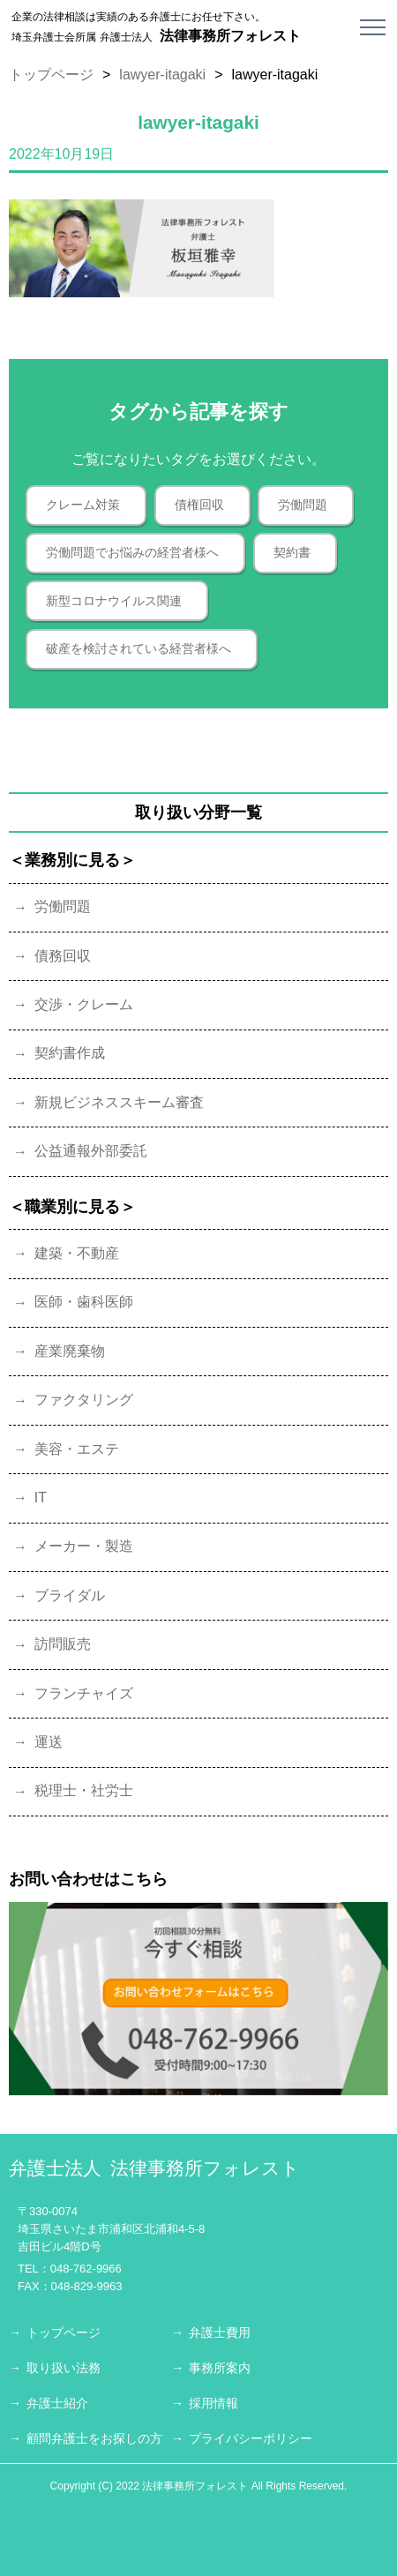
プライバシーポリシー (250, 2438)
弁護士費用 (220, 2332)
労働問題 (302, 505)
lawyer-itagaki (162, 74)
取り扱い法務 (63, 2368)
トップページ (51, 74)
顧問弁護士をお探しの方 (94, 2438)
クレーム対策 (83, 505)
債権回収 (199, 505)
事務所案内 (220, 2368)
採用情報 (213, 2403)
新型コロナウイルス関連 (114, 601)
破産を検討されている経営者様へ (138, 648)
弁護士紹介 (57, 2403)
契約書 (292, 552)
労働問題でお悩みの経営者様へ (132, 552)
